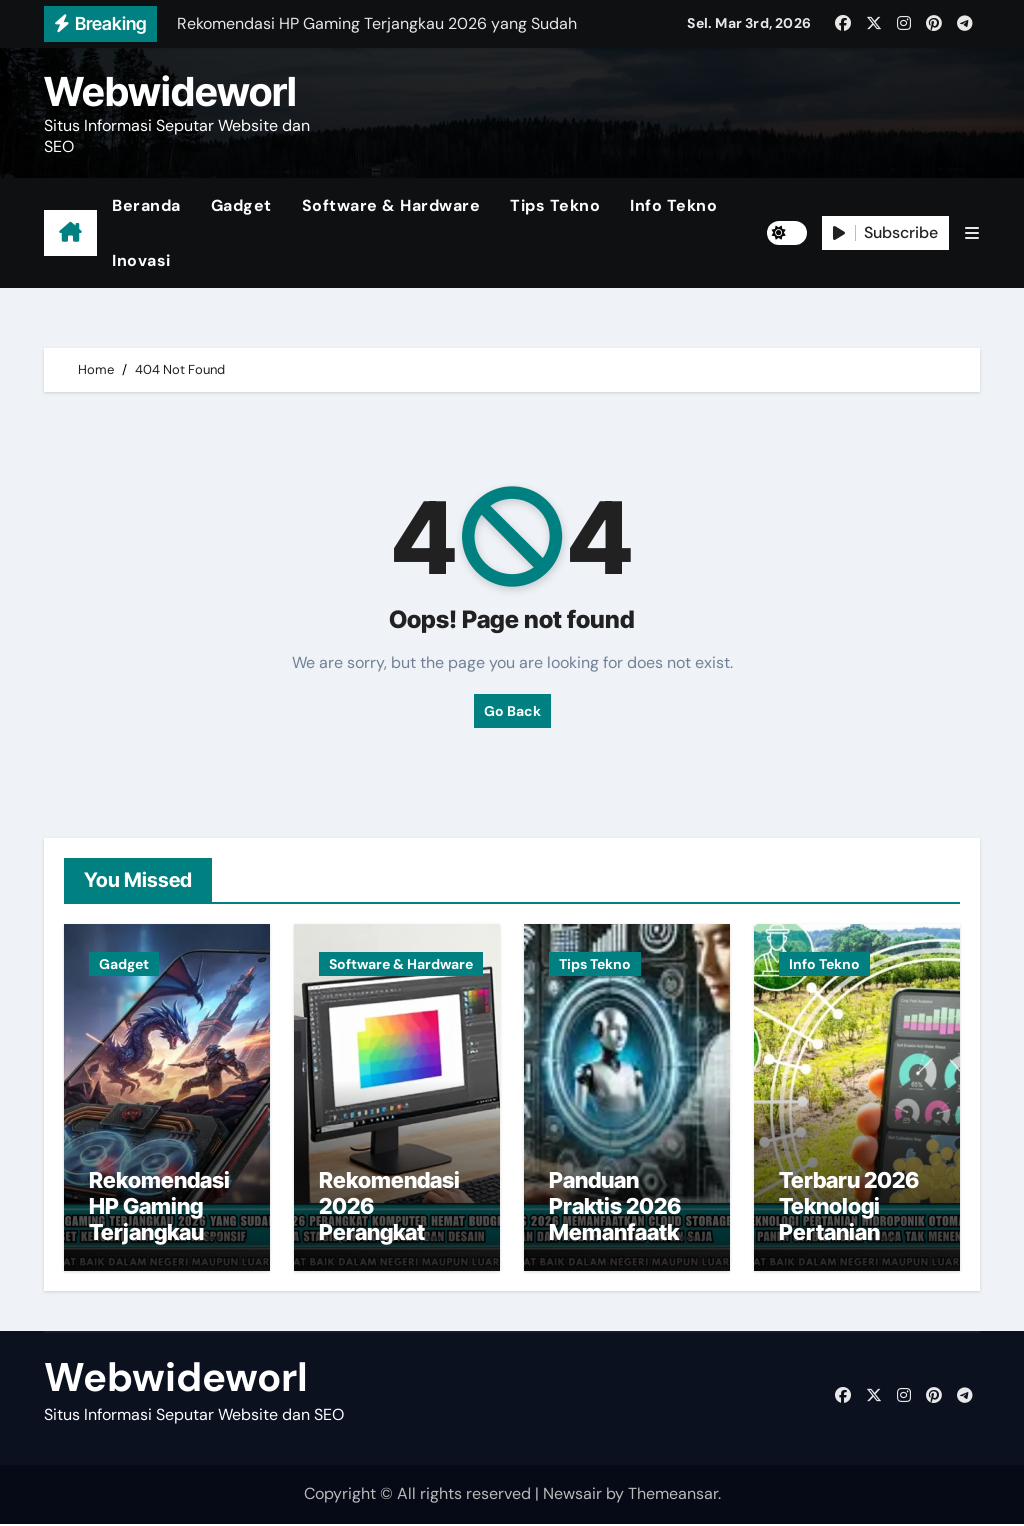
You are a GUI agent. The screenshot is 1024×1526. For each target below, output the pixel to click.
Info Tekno (673, 205)
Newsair (572, 1496)
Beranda (146, 205)
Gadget (241, 205)
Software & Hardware (391, 205)
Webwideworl (170, 91)
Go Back (512, 711)
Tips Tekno (555, 205)
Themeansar (673, 1496)
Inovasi (141, 260)
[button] (972, 233)
